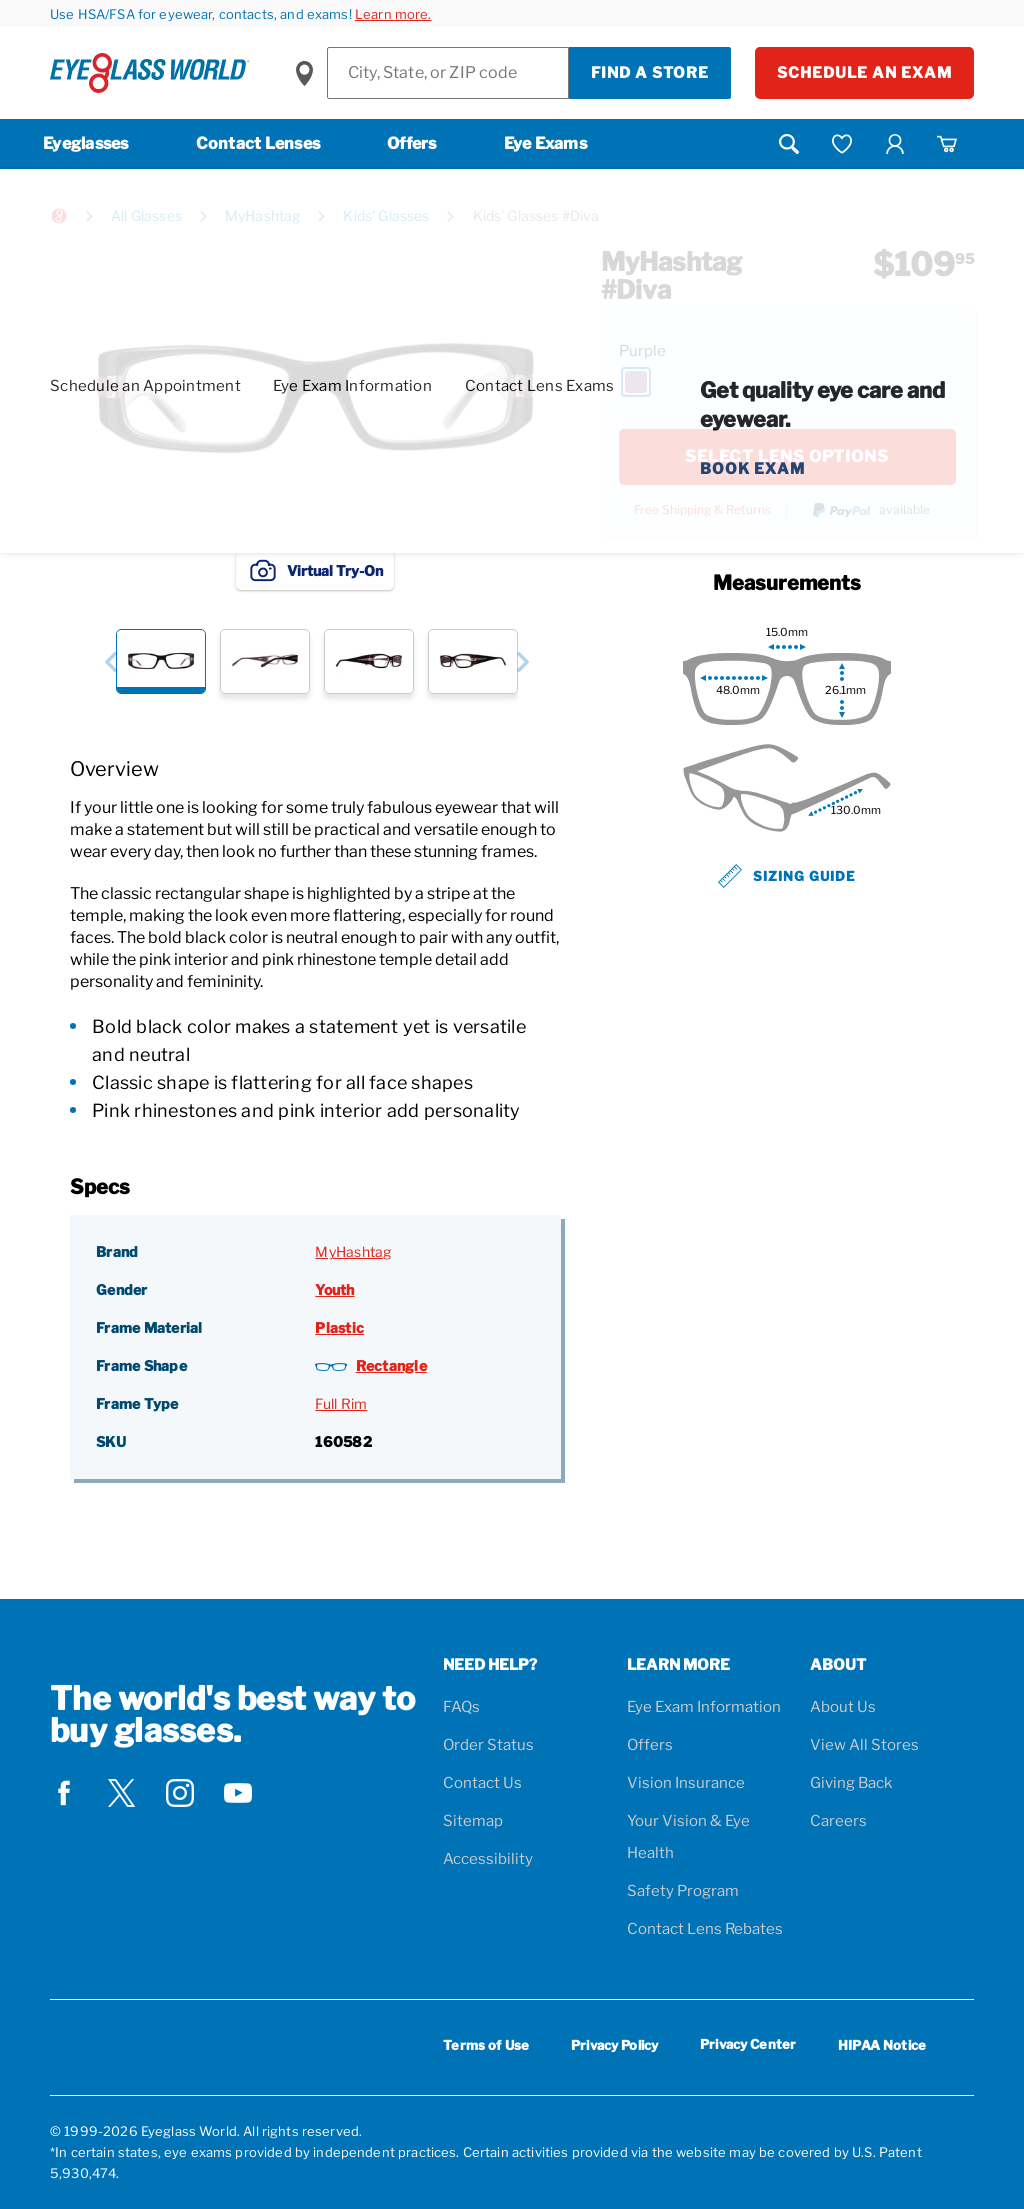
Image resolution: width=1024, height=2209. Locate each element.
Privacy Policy (614, 2045)
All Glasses (146, 215)
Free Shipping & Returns (702, 510)
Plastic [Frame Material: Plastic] (339, 1327)
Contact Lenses (258, 143)
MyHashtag (262, 215)
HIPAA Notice (882, 2045)
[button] (110, 661)
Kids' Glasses (386, 215)
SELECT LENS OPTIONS (787, 456)
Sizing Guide (787, 876)
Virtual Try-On (315, 570)
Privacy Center (748, 2047)
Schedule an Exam (864, 73)
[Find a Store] (448, 73)
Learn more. (393, 14)
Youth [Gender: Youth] (334, 1289)
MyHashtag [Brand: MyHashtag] (353, 1251)
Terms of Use (486, 2045)
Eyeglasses (86, 143)
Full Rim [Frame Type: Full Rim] (341, 1403)
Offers (412, 143)
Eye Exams (545, 143)
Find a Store (650, 73)
